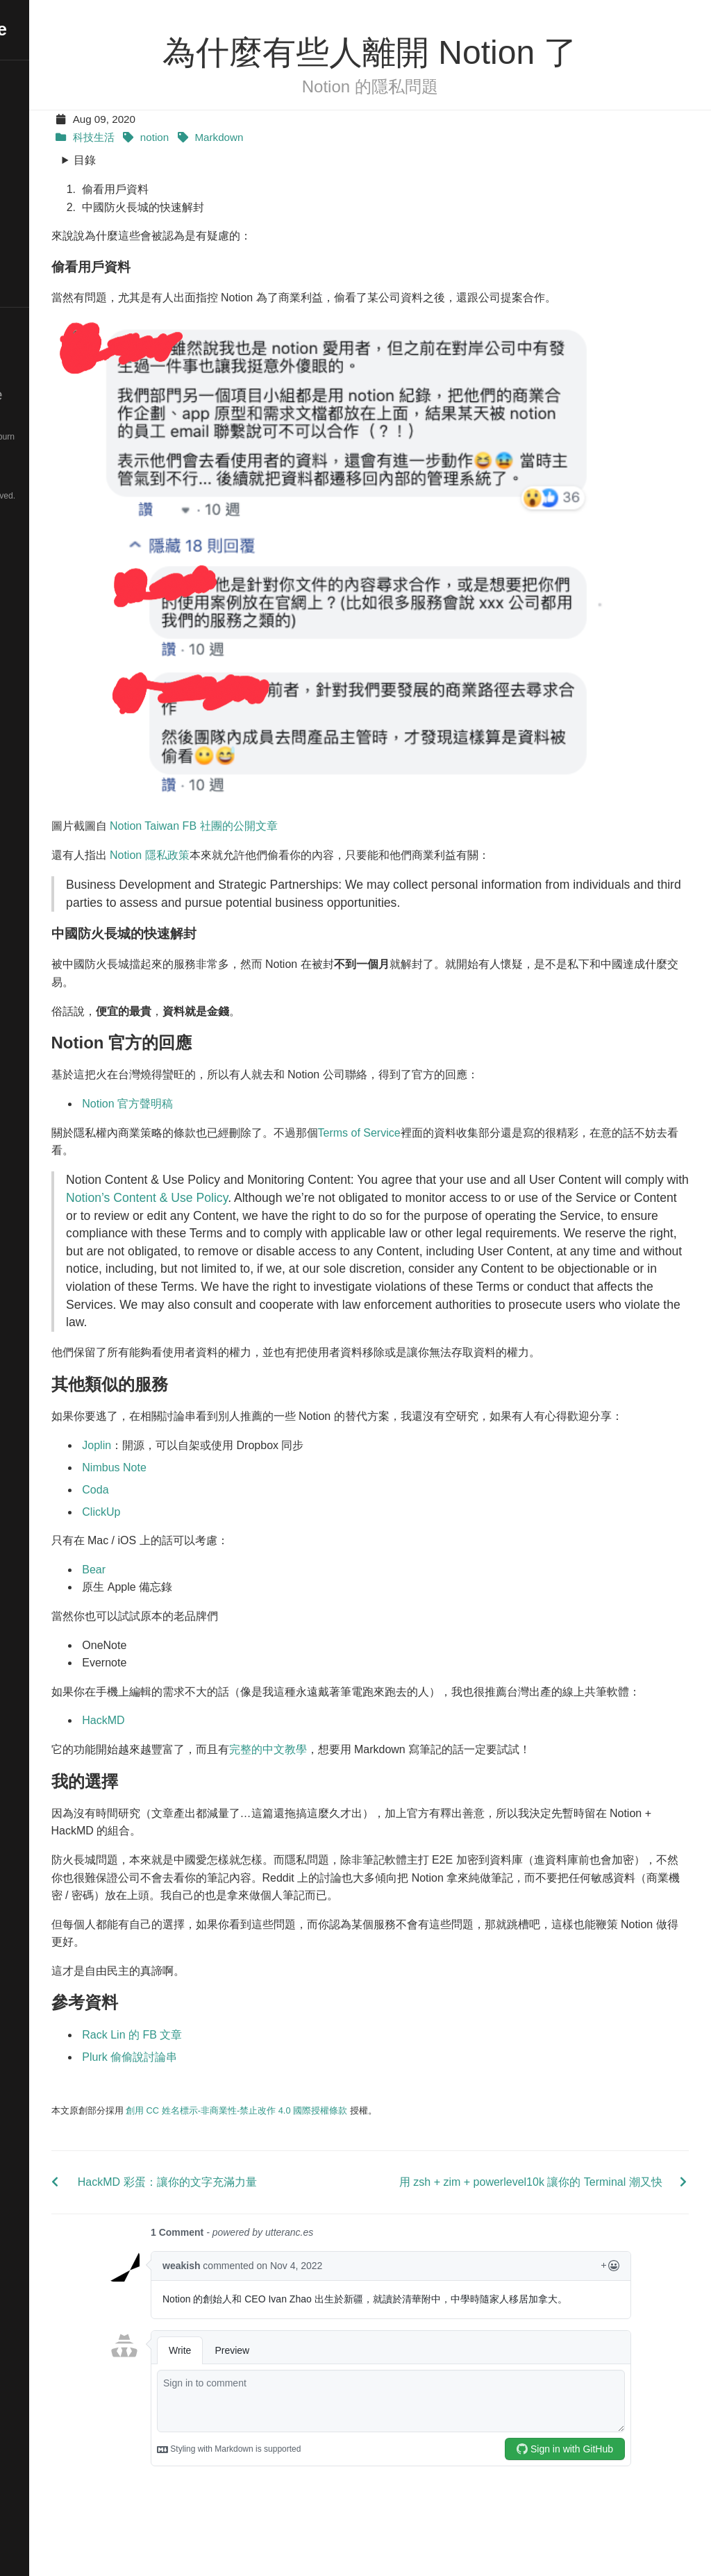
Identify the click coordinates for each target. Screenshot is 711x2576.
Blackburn (66, 452)
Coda (191, 1515)
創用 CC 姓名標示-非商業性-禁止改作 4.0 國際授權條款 (333, 2153)
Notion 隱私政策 (245, 845)
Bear (190, 1595)
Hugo (57, 422)
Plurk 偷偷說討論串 (226, 2100)
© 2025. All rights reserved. (61, 496)
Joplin (193, 1471)
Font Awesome (60, 481)
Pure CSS (45, 466)
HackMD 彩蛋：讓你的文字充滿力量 (259, 2226)
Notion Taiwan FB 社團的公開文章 (290, 816)
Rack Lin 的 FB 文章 (228, 2078)
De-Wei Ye (56, 29)
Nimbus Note (210, 1493)
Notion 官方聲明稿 (223, 1094)
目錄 (181, 160)
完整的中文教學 (364, 1793)
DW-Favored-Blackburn (67, 437)
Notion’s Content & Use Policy (377, 1188)
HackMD (199, 1764)
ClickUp (197, 1538)
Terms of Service (455, 1122)
